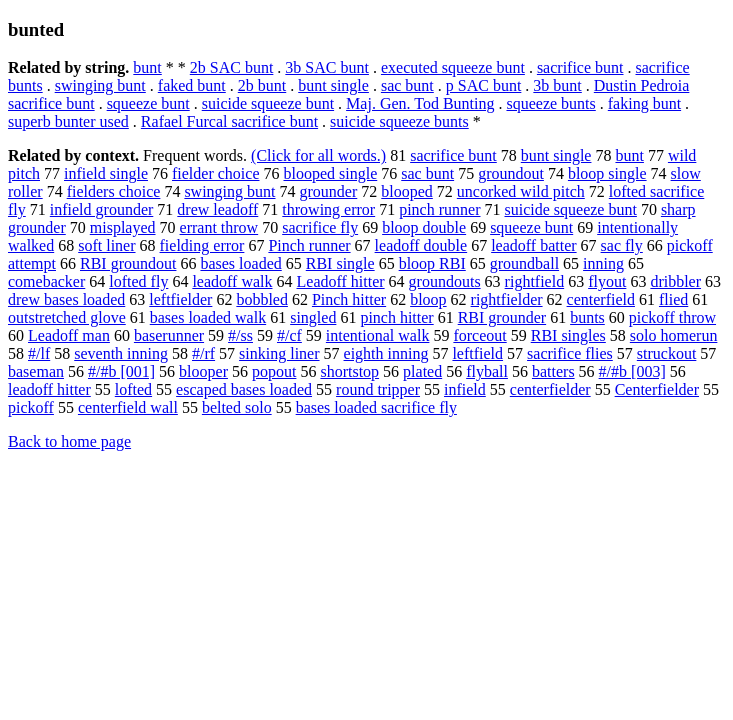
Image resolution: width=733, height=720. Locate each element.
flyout (607, 281)
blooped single (330, 173)
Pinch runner (309, 245)
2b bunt (262, 85)
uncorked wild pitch (521, 191)
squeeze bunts (550, 103)
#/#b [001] (121, 371)
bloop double (424, 227)
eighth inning (386, 353)
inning (603, 263)
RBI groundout (128, 263)
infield (465, 389)
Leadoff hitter (341, 281)
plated (422, 371)
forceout (479, 335)
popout (274, 371)
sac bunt (407, 85)
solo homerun (674, 335)
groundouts (445, 281)
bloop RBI (432, 263)
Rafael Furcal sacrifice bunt (229, 121)
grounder (329, 191)
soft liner (106, 245)
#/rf (203, 353)
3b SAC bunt (327, 67)
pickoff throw (672, 317)
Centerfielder (657, 389)
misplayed (123, 227)
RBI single (340, 263)
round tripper (378, 389)
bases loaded (240, 263)
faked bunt (192, 85)
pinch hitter (396, 317)
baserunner (169, 335)
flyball (487, 371)
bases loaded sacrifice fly (376, 407)
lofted (133, 389)
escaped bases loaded (244, 389)
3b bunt (557, 85)
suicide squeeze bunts (399, 121)
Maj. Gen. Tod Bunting (420, 103)
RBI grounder (502, 317)
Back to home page (69, 441)
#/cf (289, 335)
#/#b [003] (632, 371)
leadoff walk (232, 281)
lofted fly (138, 281)
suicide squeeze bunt (268, 103)
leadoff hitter (49, 389)
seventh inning (121, 353)
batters (553, 371)
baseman (36, 371)
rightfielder (507, 299)
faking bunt (644, 103)
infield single (106, 173)
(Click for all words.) (318, 155)
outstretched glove (67, 317)
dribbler (675, 281)
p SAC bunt (484, 85)
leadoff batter (533, 245)
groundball (524, 263)
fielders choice (114, 191)
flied (673, 299)
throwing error (328, 209)
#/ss (240, 335)
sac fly (622, 245)
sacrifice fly (320, 227)
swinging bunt (100, 85)
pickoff (31, 407)
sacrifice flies (570, 353)
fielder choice (216, 173)
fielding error (202, 245)
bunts (587, 317)
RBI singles (568, 335)
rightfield (535, 281)
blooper (203, 371)
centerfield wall (128, 407)
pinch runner (439, 209)
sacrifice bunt (580, 67)
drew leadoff (217, 209)
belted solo (237, 407)
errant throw (219, 227)
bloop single (607, 173)
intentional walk (378, 335)
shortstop (349, 371)
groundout (511, 173)
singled (313, 317)
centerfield (601, 299)
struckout (667, 353)
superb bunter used (68, 121)
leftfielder (180, 299)
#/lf (39, 353)
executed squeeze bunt (453, 67)
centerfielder (550, 389)
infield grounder (102, 209)
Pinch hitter (349, 299)
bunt (147, 67)
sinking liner (279, 353)
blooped (407, 191)
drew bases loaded (66, 299)
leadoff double (421, 245)
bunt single (333, 85)
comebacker (46, 281)
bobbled (262, 299)
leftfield (477, 353)
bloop (428, 299)
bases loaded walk (208, 317)
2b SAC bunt (232, 67)
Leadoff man (69, 335)
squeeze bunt (148, 103)
